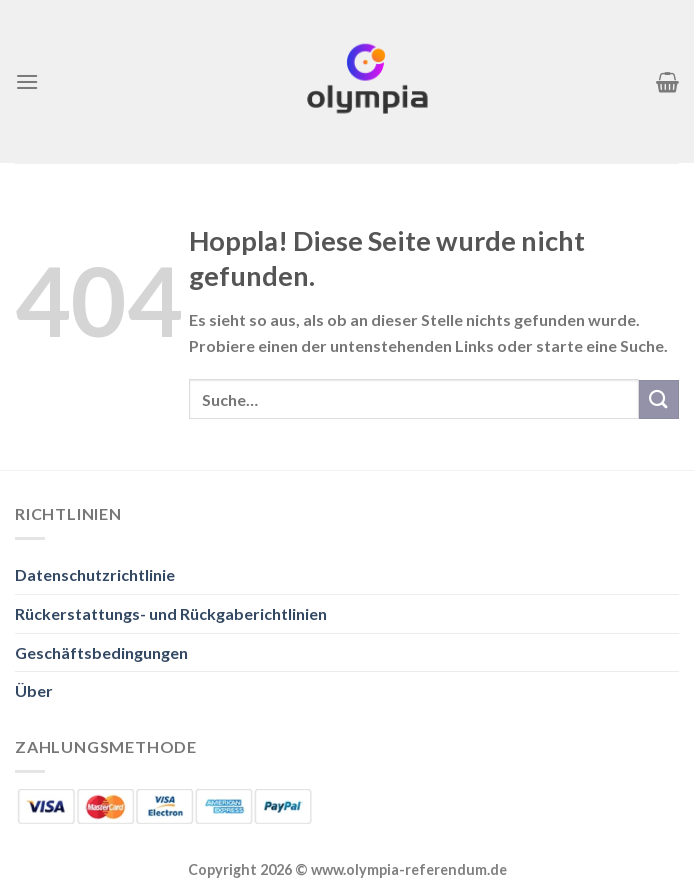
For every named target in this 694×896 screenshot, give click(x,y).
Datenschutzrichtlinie (95, 574)
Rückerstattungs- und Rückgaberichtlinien (171, 613)
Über (34, 690)
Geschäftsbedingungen (101, 652)
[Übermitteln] (659, 399)
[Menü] (27, 81)
